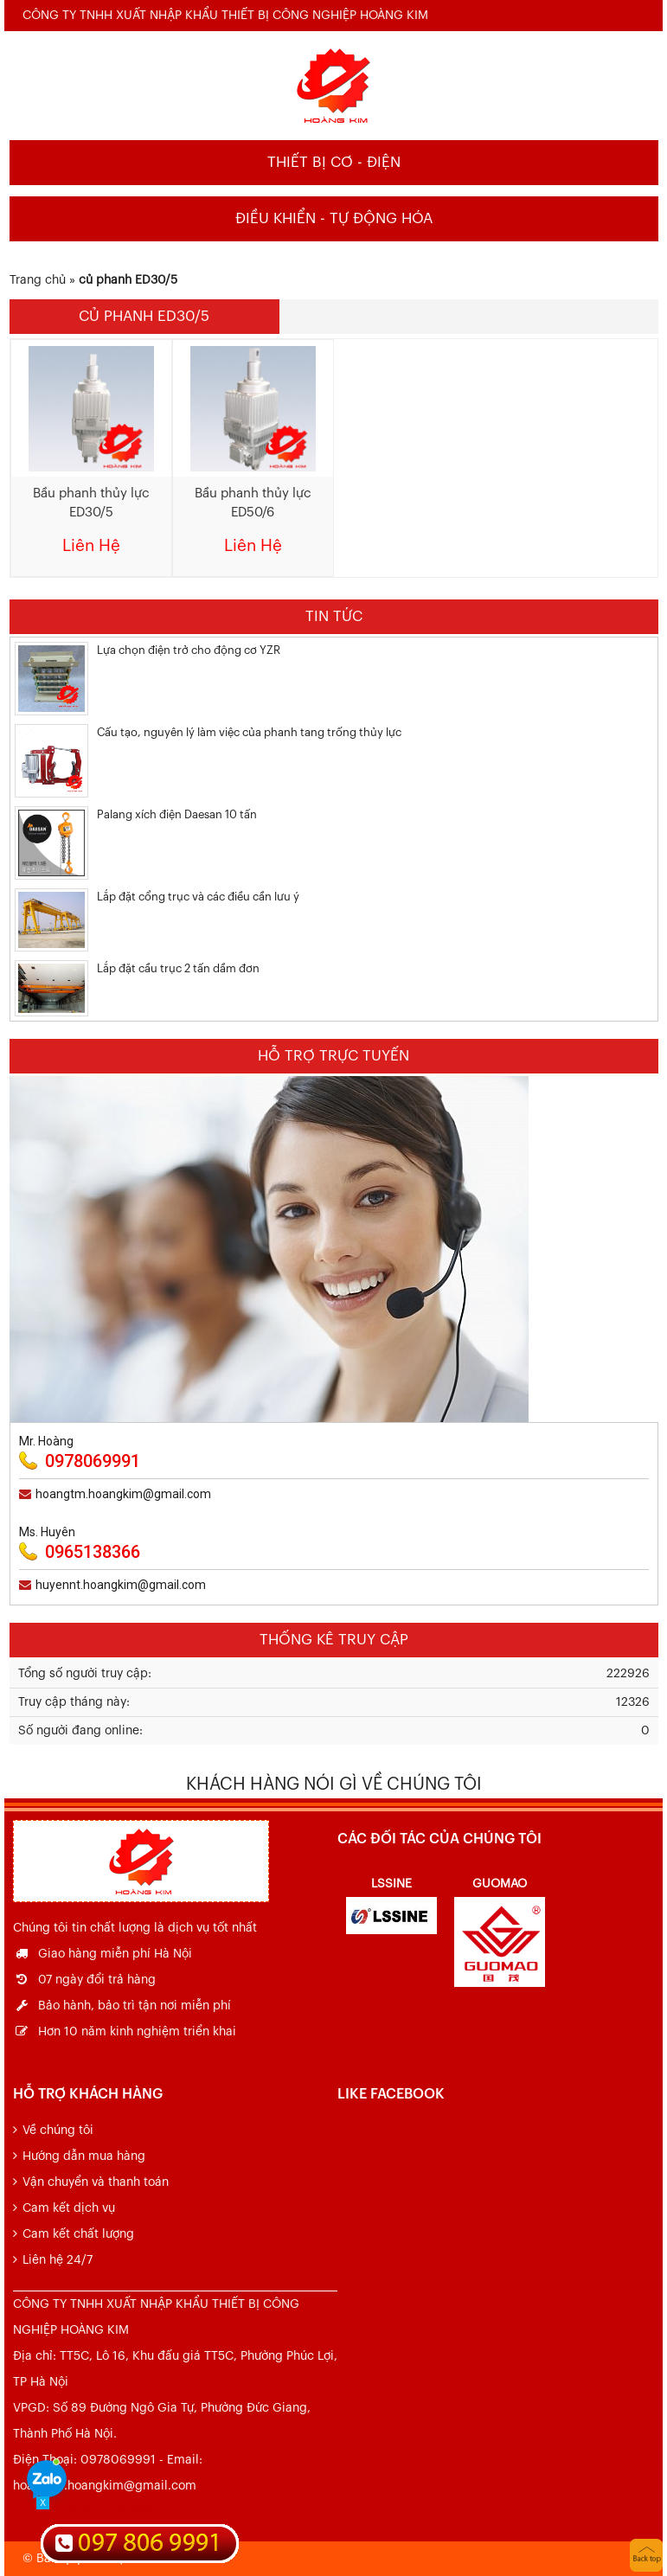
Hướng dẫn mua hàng (83, 2156)
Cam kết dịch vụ (68, 2208)
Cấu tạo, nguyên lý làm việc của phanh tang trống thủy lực (249, 732)
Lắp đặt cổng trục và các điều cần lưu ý (198, 896)
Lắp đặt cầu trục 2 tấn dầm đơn (178, 968)
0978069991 (92, 1461)
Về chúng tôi (57, 2130)
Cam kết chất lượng (78, 2234)
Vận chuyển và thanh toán (95, 2182)
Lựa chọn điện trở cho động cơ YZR (188, 650)
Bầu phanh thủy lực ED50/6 (253, 503)
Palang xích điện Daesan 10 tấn (177, 814)
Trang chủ (38, 280)
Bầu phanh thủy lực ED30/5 (91, 503)
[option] (391, 1902)
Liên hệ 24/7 (57, 2260)
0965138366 (92, 1551)
